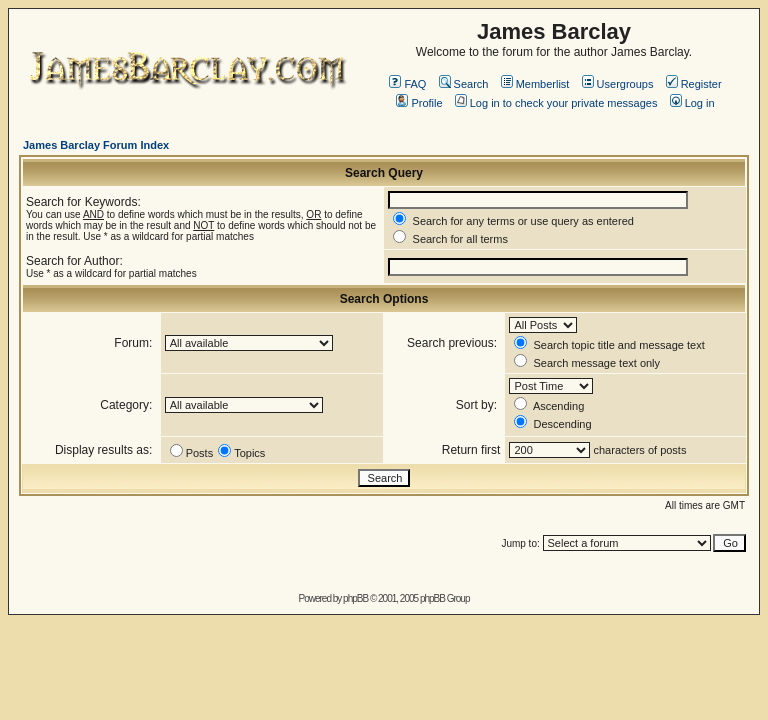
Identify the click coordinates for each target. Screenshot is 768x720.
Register (694, 84)
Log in (692, 103)
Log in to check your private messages (556, 103)
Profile (419, 103)
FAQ (407, 84)
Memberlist (535, 84)
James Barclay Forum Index (96, 145)
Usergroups (618, 84)
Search (464, 84)
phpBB (355, 598)
